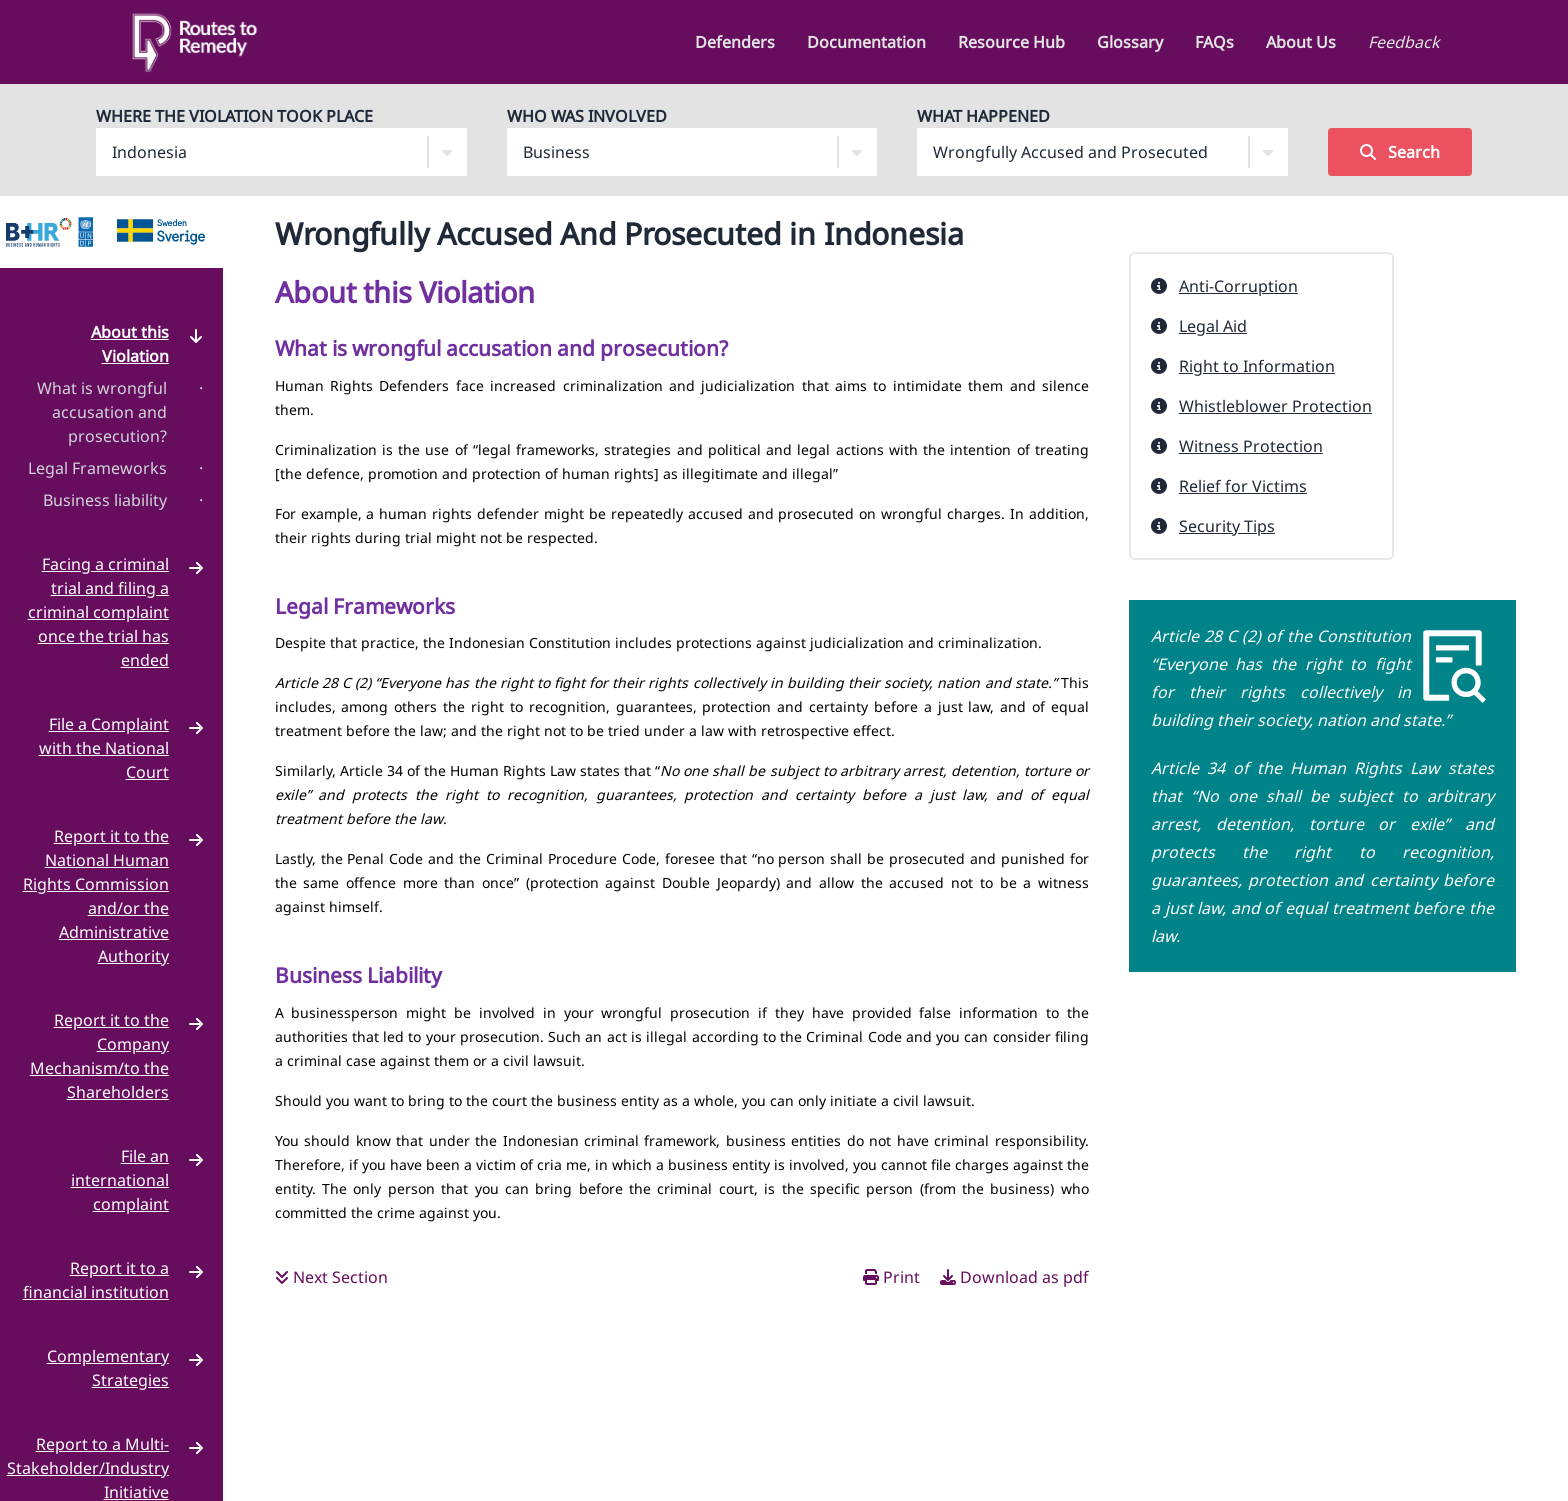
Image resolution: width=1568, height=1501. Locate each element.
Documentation (866, 42)
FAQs (1214, 42)
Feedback (1404, 42)
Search (1400, 152)
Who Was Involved (587, 116)
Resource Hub (1011, 42)
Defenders (735, 42)
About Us (1301, 42)
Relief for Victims (1243, 486)
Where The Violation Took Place (234, 116)
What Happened (983, 116)
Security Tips (1227, 526)
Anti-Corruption (1238, 286)
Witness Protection (1251, 446)
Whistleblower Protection (1275, 406)
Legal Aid (1213, 326)
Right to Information (1257, 366)
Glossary (1130, 42)
